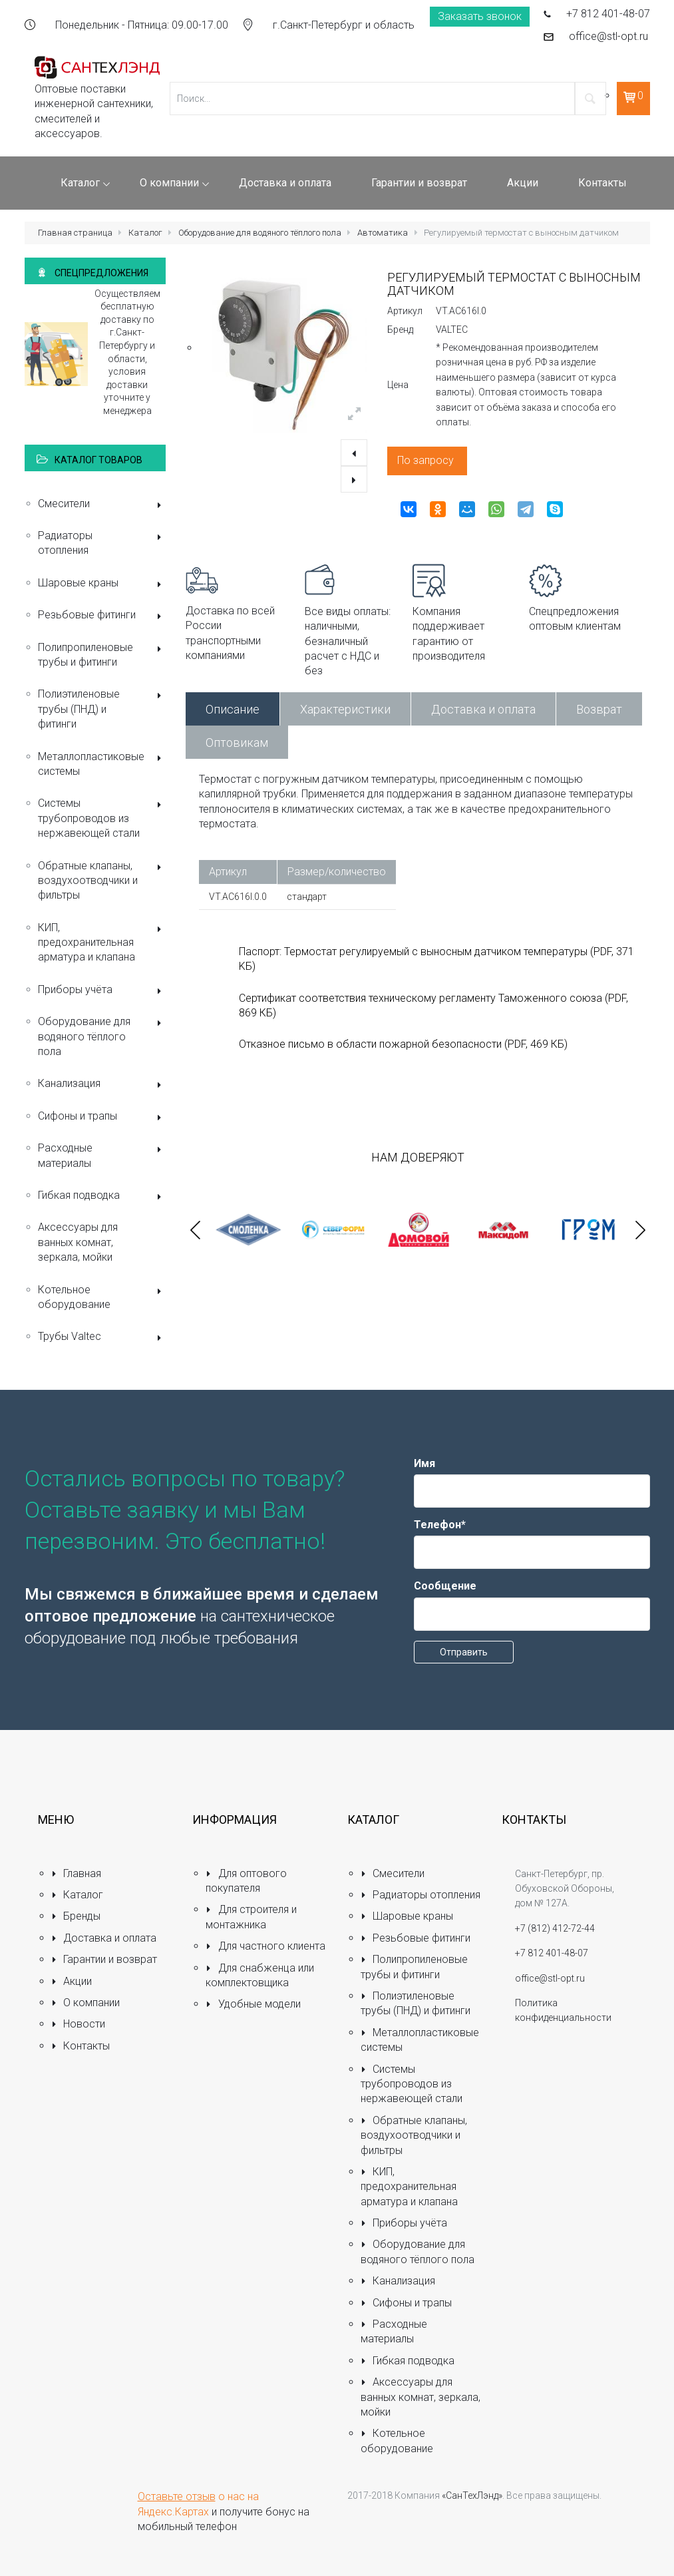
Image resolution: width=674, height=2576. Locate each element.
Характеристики (345, 709)
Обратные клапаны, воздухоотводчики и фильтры (102, 880)
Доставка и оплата (483, 709)
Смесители (102, 505)
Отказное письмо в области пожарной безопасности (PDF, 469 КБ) (403, 1044)
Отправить (464, 1652)
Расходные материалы (102, 1155)
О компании (85, 2002)
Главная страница (75, 233)
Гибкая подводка (102, 1196)
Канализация (102, 1084)
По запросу (425, 460)
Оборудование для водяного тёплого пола (259, 233)
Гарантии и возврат (104, 1959)
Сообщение (445, 1586)
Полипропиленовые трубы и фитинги (102, 654)
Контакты (80, 2045)
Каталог (145, 233)
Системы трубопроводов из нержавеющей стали (102, 818)
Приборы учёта (102, 990)
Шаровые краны (102, 584)
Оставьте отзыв (177, 2496)
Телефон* (440, 1524)
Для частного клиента (265, 1946)
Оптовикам (237, 743)
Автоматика (382, 233)
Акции (71, 1981)
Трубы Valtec (102, 1337)
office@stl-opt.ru (608, 36)
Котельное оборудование (102, 1297)
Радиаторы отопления (102, 542)
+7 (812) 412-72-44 (555, 1928)
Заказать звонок (480, 16)
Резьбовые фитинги (102, 616)
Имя (424, 1463)
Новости (78, 2024)
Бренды (76, 1916)
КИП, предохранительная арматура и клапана (102, 942)
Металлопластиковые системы (102, 763)
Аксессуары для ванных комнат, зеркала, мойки (78, 1242)
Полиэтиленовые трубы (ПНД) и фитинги (102, 709)
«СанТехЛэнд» (472, 2495)
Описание (232, 709)
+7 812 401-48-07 (608, 13)
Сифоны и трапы (102, 1117)
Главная (76, 1873)
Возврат (599, 709)
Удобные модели (253, 2004)
